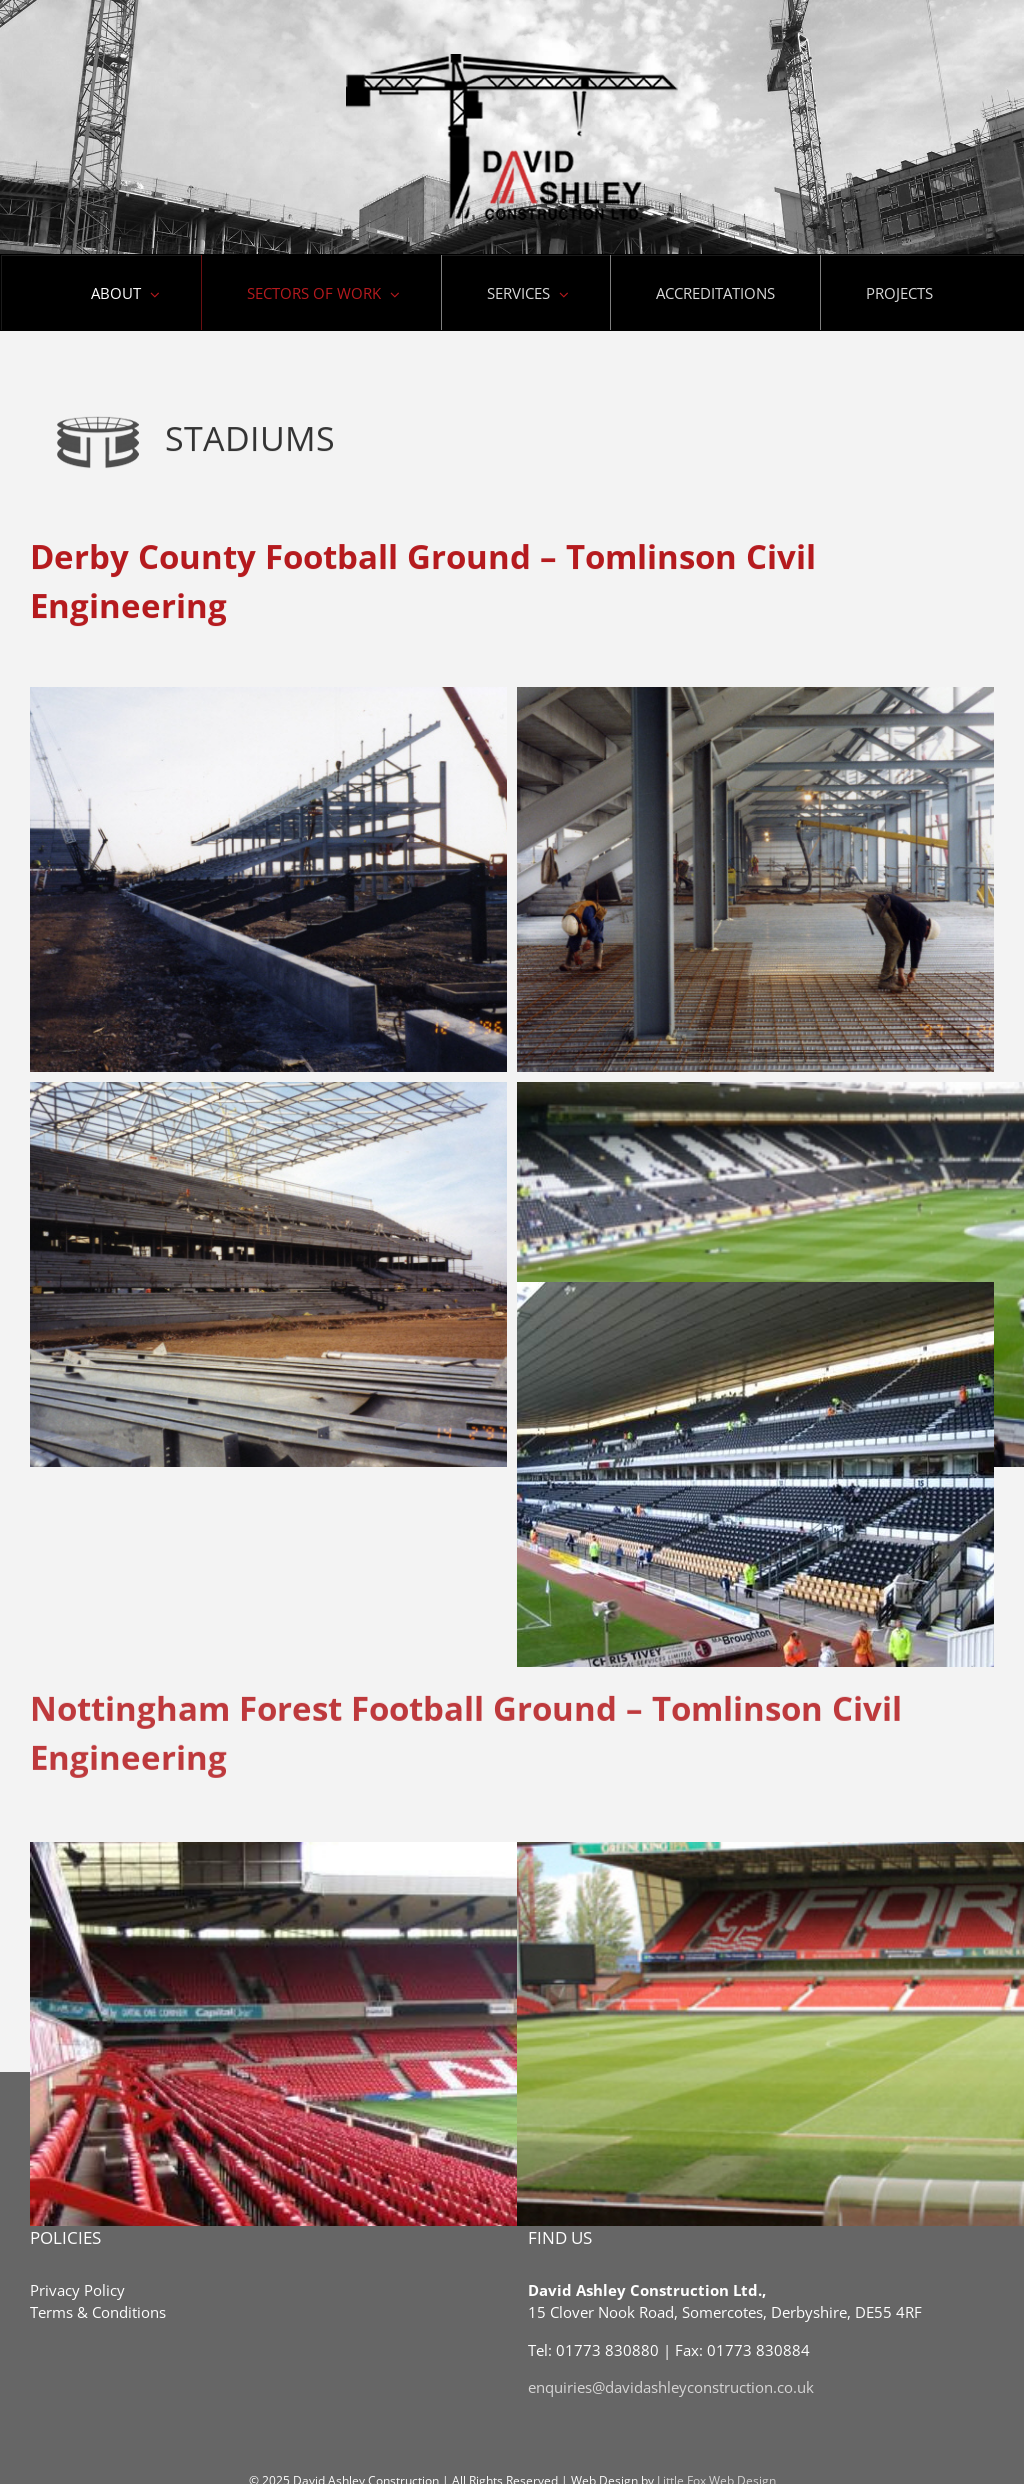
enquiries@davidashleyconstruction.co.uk (671, 2387)
